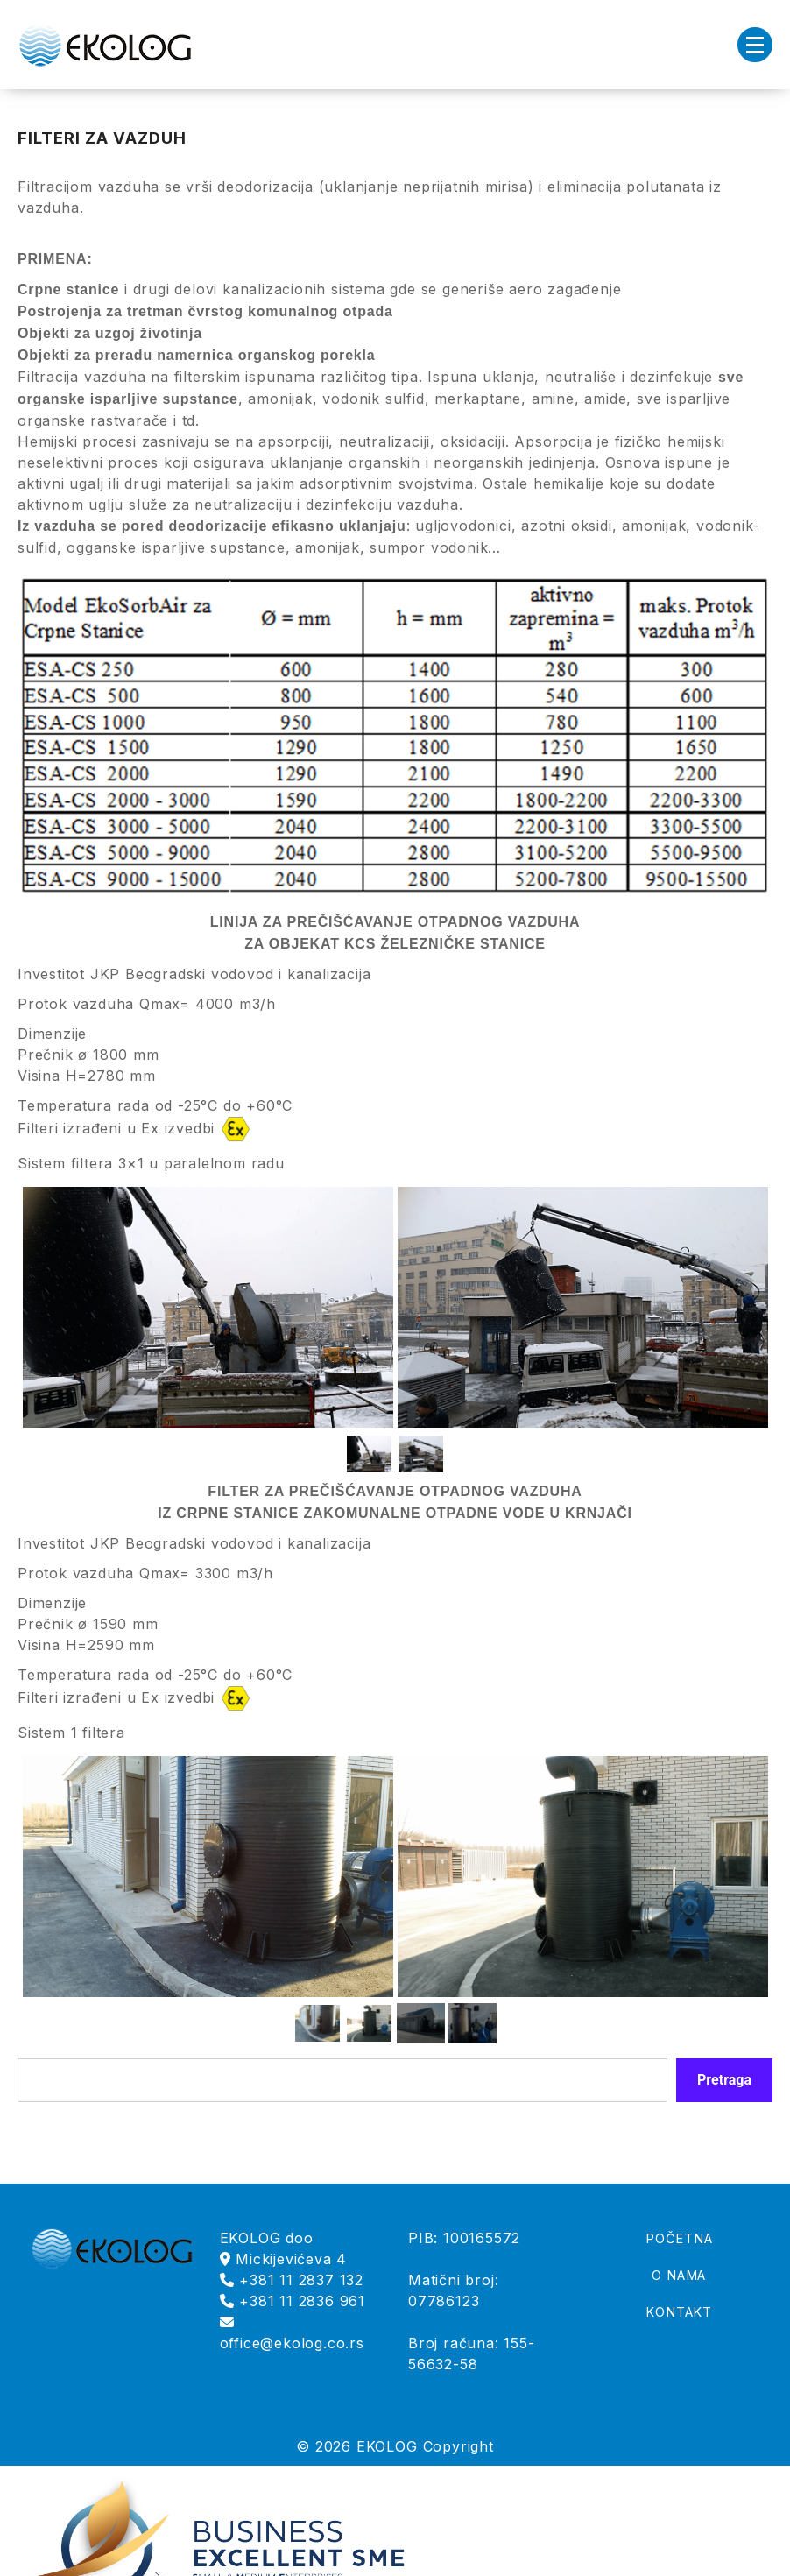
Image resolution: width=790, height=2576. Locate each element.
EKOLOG (387, 2446)
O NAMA (679, 2275)
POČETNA (679, 2239)
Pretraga (724, 2079)
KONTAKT (678, 2312)
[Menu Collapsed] (754, 44)
